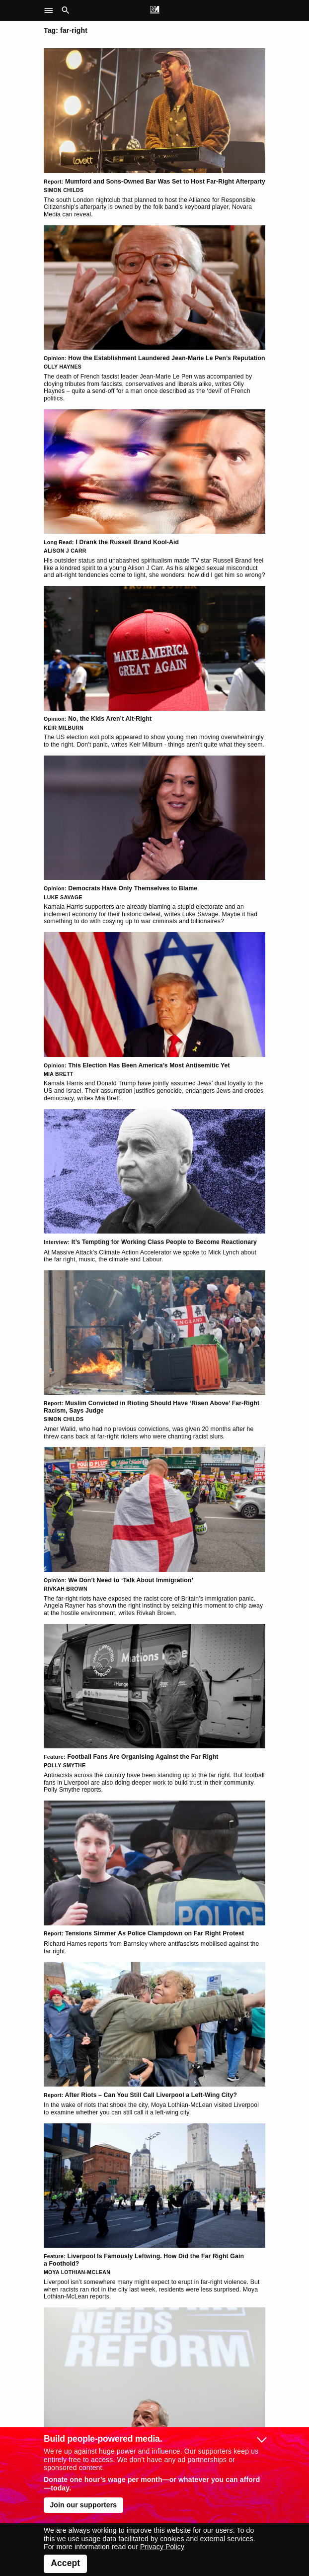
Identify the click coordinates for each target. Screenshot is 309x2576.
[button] (51, 10)
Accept (65, 2563)
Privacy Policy (162, 2547)
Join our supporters (83, 2505)
